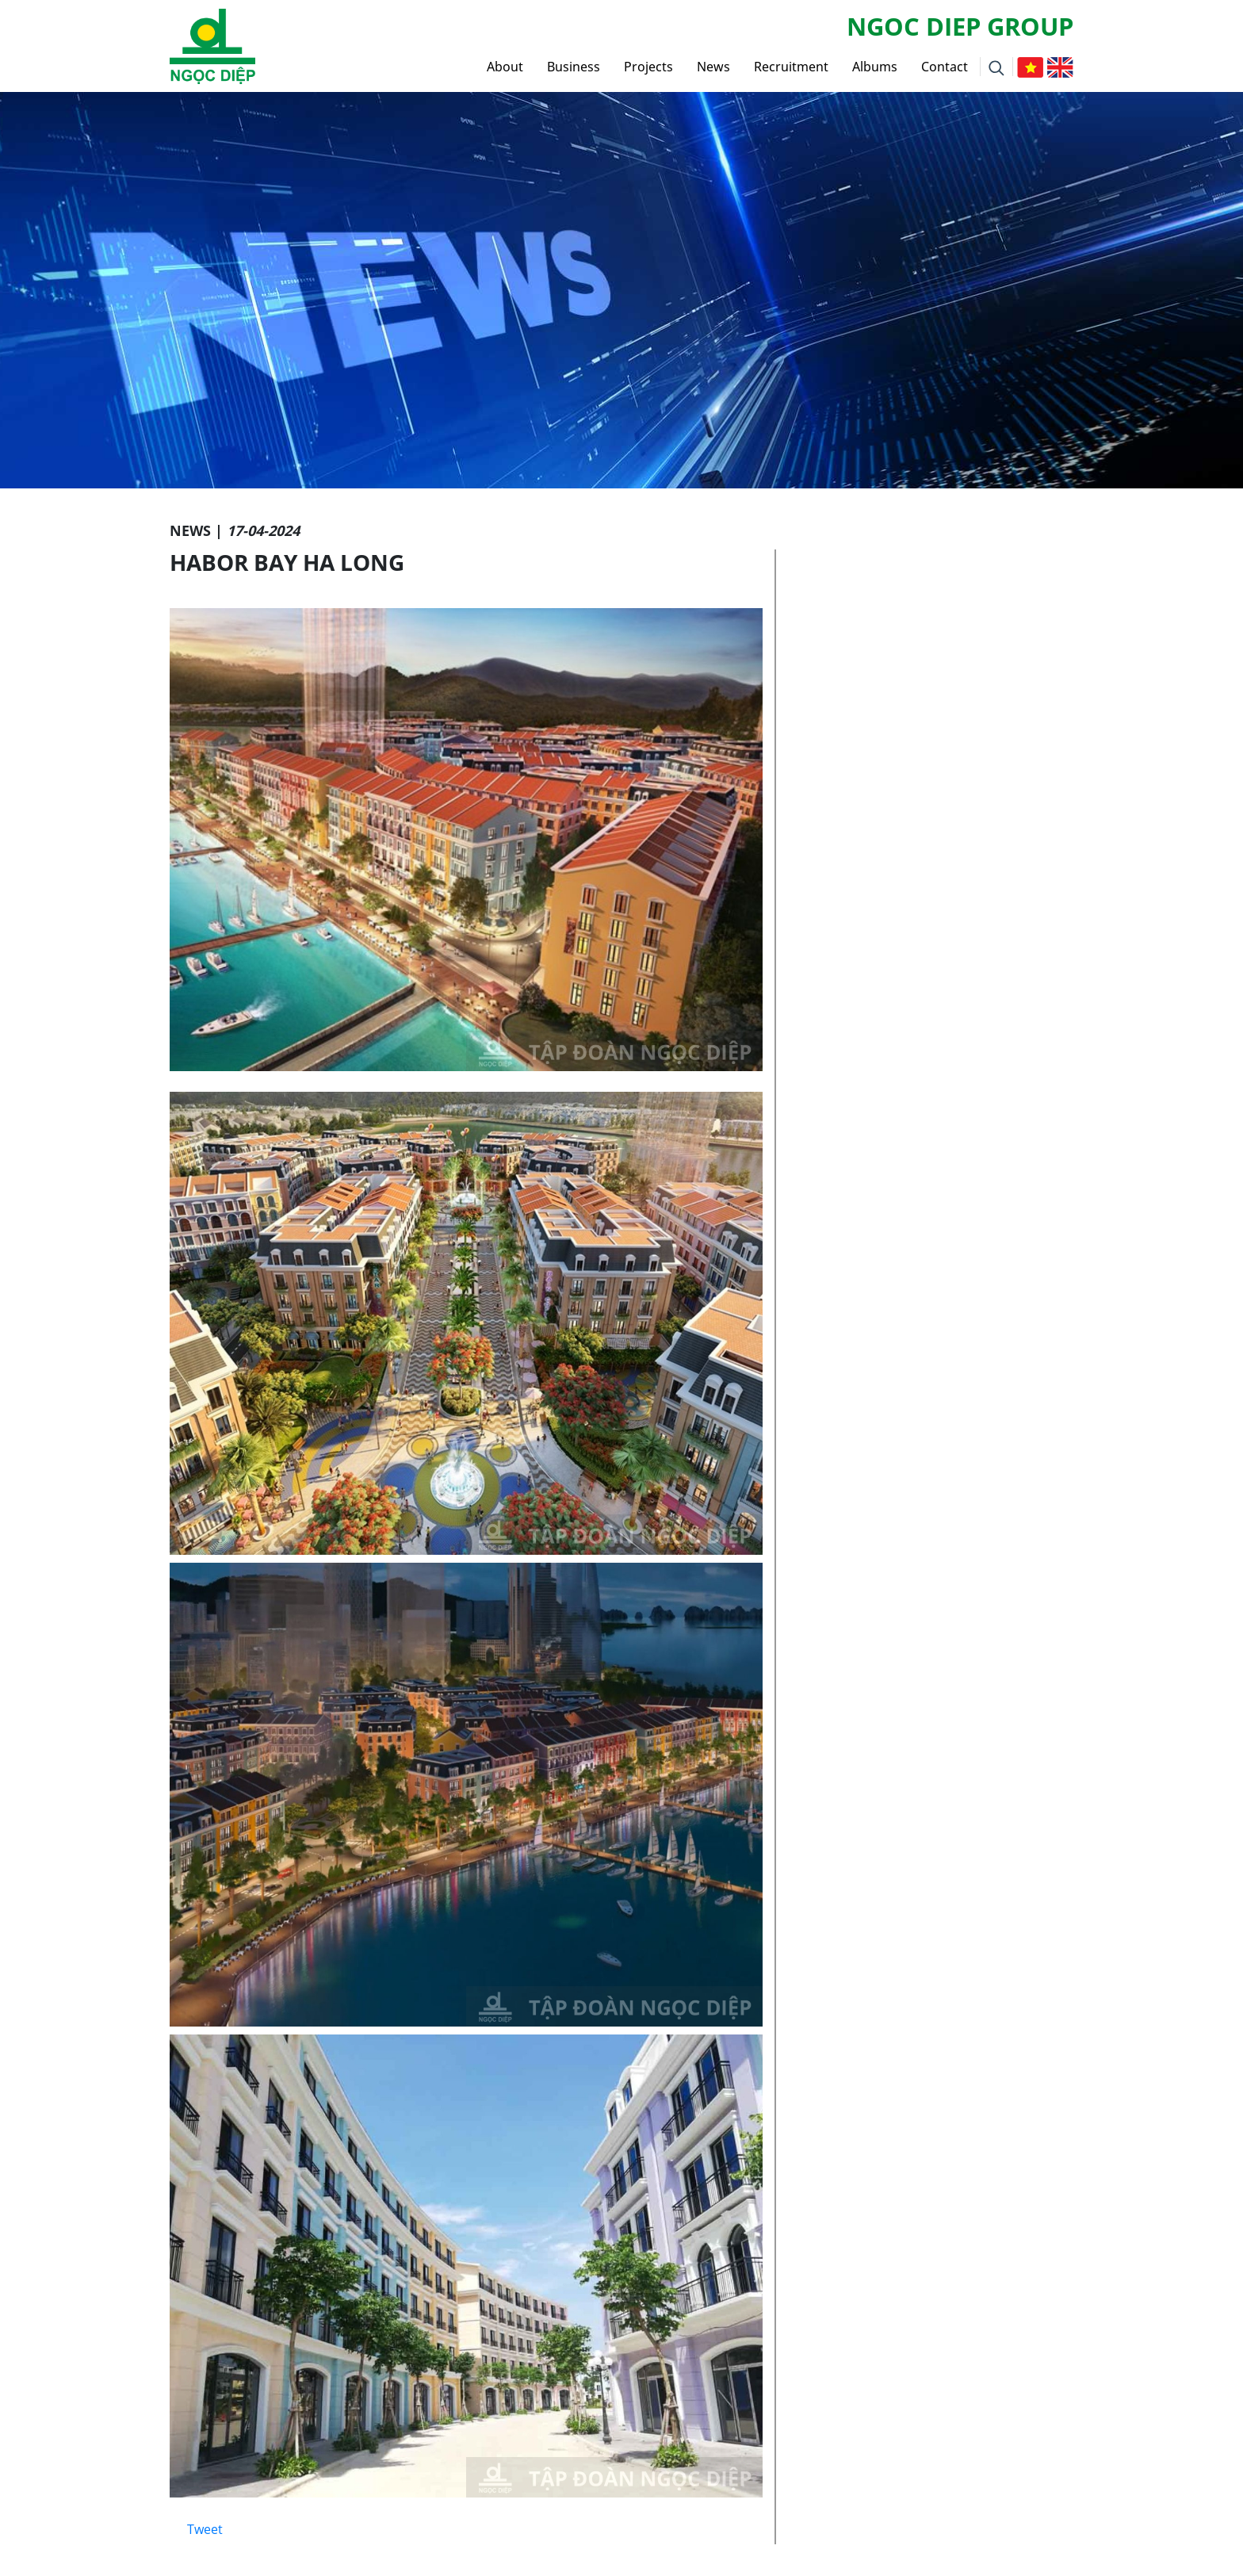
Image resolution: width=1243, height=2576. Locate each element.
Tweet (205, 2529)
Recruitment (791, 66)
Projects (648, 66)
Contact (944, 66)
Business (573, 66)
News (713, 66)
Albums (874, 66)
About (505, 66)
